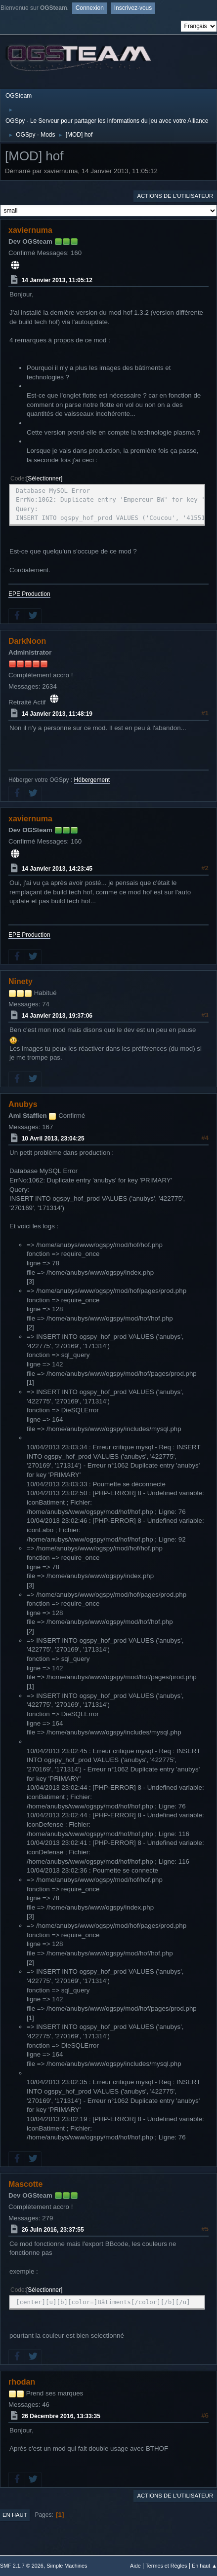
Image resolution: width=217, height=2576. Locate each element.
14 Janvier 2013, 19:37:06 (57, 1015)
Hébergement (92, 779)
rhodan (21, 2382)
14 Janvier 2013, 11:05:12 (57, 280)
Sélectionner (44, 478)
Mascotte (25, 2184)
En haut (14, 2515)
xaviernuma (30, 230)
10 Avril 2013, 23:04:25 (53, 1138)
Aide (135, 2566)
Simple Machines (66, 2566)
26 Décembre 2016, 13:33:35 (61, 2416)
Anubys (23, 1104)
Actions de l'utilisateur (175, 196)
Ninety (20, 981)
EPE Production (29, 593)
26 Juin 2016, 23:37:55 (53, 2229)
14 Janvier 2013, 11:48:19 (57, 713)
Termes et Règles (166, 2566)
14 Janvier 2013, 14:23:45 (57, 868)
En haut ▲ (204, 2566)
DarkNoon (27, 641)
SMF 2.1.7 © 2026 (21, 2566)
